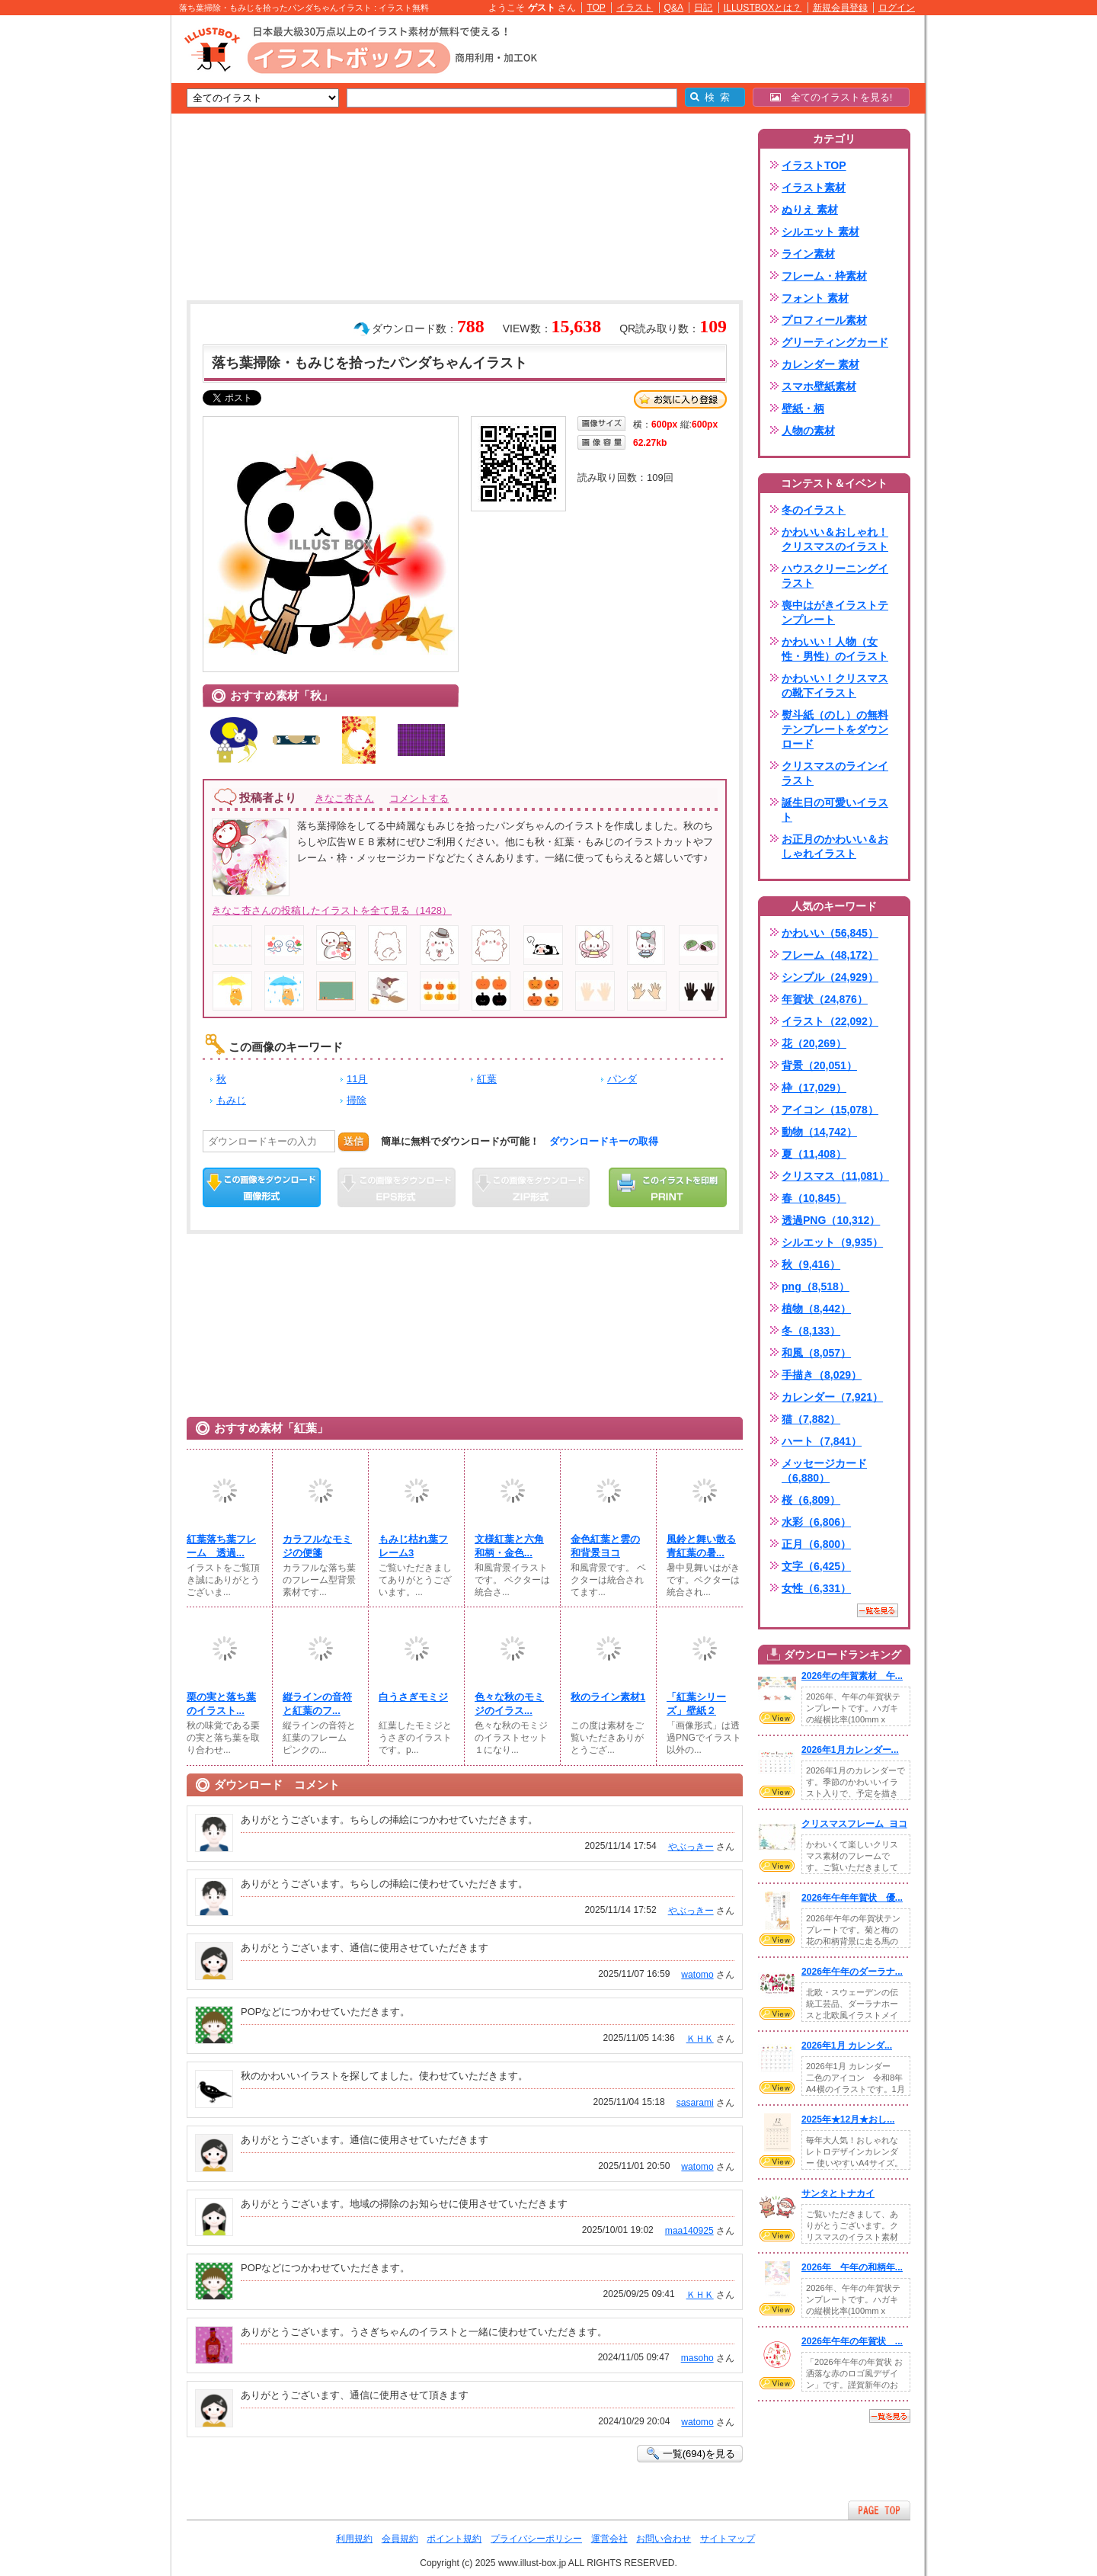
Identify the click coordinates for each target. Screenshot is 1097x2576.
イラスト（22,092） (830, 1021)
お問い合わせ (663, 2538)
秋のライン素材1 (608, 1697)
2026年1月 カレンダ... (846, 2045)
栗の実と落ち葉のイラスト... (221, 1703)
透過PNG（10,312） (831, 1220)
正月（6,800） (816, 1544)
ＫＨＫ (700, 2038)
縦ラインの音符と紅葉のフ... (317, 1703)
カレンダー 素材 (820, 364)
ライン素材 (808, 254)
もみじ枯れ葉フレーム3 (413, 1546)
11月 (357, 1079)
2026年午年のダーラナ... (852, 1971)
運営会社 (609, 2538)
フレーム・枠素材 (824, 276)
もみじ (231, 1100)
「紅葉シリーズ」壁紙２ (696, 1703)
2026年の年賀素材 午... (852, 1676)
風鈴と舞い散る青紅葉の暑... (701, 1546)
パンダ (622, 1079)
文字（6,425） (816, 1566)
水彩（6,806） (816, 1522)
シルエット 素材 (820, 232)
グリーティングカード (835, 342)
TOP (596, 7)
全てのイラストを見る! (831, 97)
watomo (697, 1974)
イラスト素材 (814, 187)
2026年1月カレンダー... (850, 1750)
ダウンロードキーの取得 (603, 1141)
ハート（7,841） (822, 1441)
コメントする (419, 798)
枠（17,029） (814, 1087)
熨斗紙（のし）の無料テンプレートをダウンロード (835, 729)
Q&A (674, 7)
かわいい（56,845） (830, 933)
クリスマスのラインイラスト (835, 773)
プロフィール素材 (824, 320)
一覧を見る (877, 1610)
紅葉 (487, 1079)
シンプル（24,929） (830, 977)
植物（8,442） (816, 1308)
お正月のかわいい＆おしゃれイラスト (835, 846)
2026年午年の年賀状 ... (852, 2341)
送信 (353, 1141)
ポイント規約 (454, 2538)
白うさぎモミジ (413, 1697)
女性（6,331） (816, 1588)
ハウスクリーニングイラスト (835, 575)
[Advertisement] (99, 251)
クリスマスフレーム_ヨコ (854, 1823)
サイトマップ (727, 2538)
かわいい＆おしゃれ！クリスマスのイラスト (835, 539)
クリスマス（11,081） (835, 1176)
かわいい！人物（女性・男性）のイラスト (835, 649)
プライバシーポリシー (536, 2538)
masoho (697, 2358)
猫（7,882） (811, 1419)
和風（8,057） (816, 1353)
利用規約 (354, 2538)
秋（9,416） (811, 1264)
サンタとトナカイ (838, 2193)
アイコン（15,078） (830, 1110)
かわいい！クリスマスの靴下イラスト (835, 685)
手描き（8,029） (822, 1375)
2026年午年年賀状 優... (852, 1897)
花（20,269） (814, 1043)
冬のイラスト (814, 510)
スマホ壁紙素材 (819, 386)
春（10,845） (814, 1198)
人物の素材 (808, 431)
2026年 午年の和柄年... (852, 2267)
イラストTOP (814, 165)
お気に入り (680, 399)
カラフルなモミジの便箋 (317, 1546)
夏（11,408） (814, 1154)
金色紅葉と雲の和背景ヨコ (605, 1546)
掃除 (356, 1100)
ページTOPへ (879, 2510)
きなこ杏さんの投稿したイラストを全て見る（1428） (332, 910)
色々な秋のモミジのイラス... (509, 1703)
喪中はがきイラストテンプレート (835, 612)
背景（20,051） (819, 1065)
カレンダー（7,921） (832, 1397)
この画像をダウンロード (262, 1187)
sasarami (695, 2102)
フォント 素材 (815, 298)
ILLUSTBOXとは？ (762, 7)
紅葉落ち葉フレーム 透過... (221, 1546)
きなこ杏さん (344, 798)
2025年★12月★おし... (847, 2119)
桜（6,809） (811, 1500)
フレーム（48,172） (830, 955)
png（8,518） (815, 1286)
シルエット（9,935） (832, 1242)
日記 (703, 7)
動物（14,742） (819, 1132)
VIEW (777, 1718)
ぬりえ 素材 (810, 209)
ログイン (896, 7)
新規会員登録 (840, 7)
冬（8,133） (811, 1331)
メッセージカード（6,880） (824, 1470)
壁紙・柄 (803, 408)
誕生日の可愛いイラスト (835, 809)
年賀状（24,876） (825, 999)
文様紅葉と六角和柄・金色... (509, 1546)
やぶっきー (691, 1846)
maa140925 (689, 2230)
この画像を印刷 (668, 1187)
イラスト (634, 7)
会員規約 (400, 2538)
